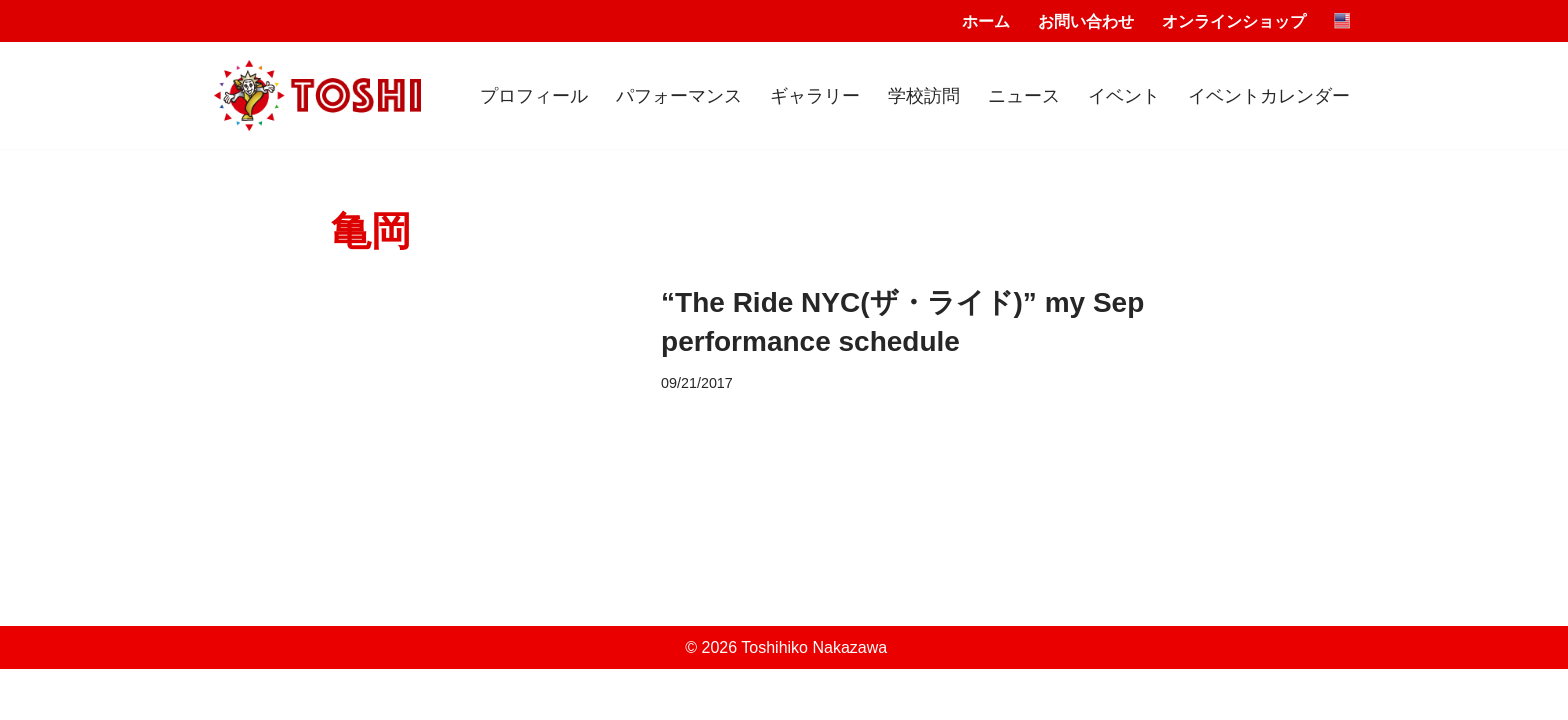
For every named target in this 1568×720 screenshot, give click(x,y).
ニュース (1024, 96)
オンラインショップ (1234, 21)
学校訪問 (924, 96)
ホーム (986, 21)
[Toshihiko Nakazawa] (317, 96)
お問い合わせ (1086, 21)
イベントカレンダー (1269, 96)
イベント (1124, 96)
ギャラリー (815, 96)
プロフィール (534, 96)
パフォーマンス (679, 96)
